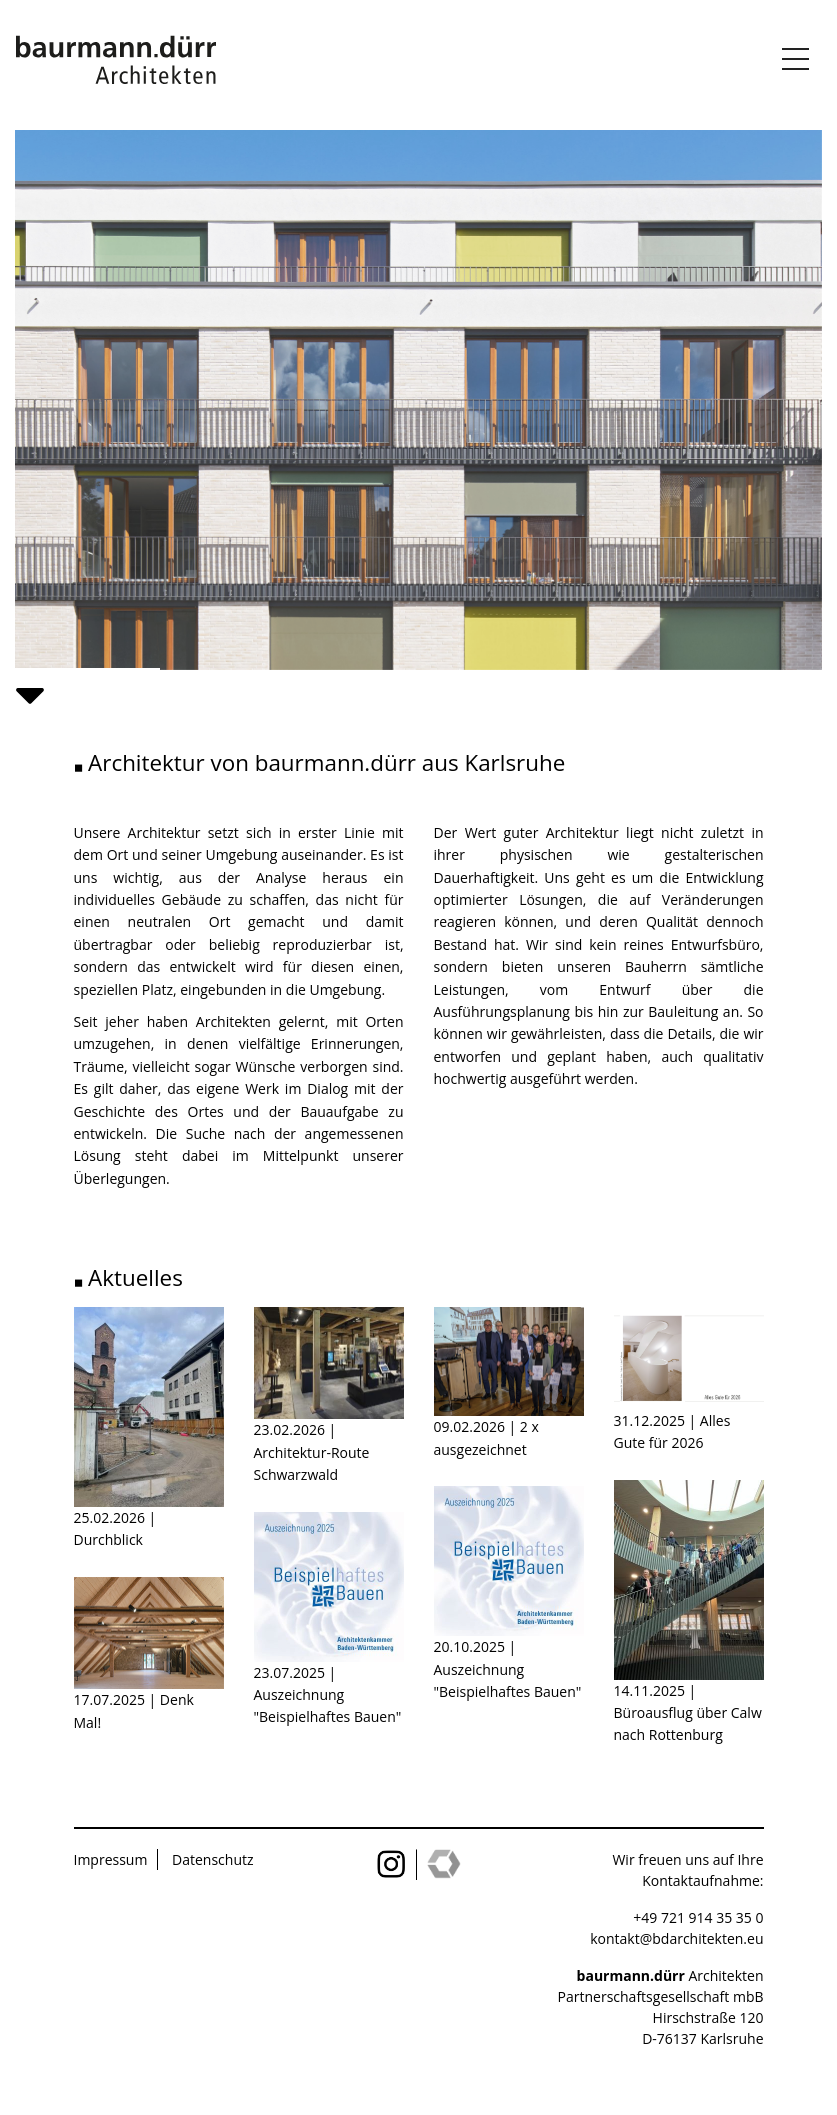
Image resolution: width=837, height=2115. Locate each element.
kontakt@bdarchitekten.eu (676, 1938)
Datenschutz (212, 1859)
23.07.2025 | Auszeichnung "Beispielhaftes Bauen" (328, 1695)
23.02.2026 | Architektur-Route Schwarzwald (312, 1452)
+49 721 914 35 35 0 (698, 1917)
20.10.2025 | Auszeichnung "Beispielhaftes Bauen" (508, 1669)
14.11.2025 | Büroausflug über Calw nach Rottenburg (688, 1713)
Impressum (111, 1859)
